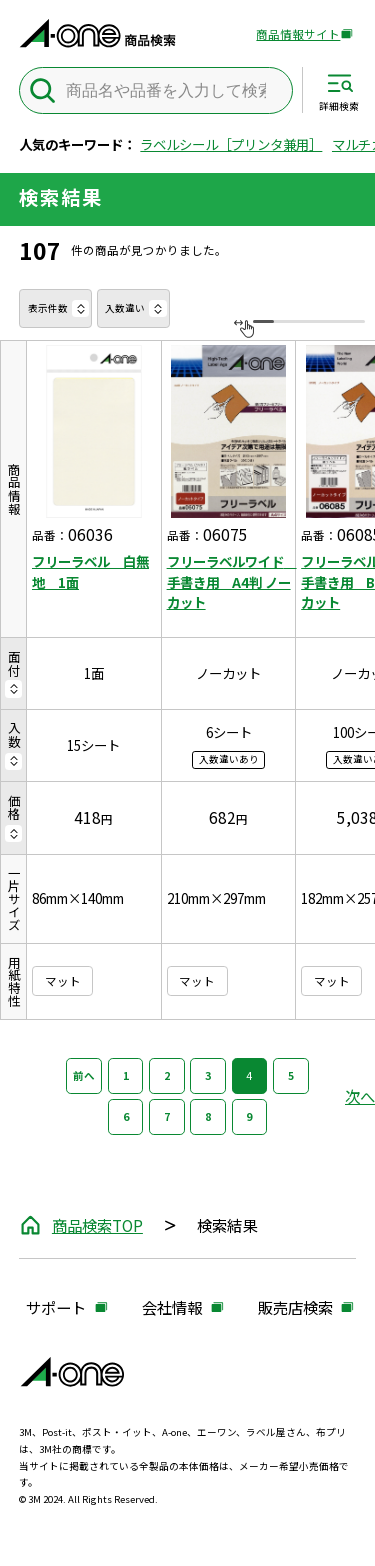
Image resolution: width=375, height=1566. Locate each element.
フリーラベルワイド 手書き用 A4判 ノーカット (229, 581)
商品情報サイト (298, 35)
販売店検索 (295, 1308)
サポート (56, 1308)
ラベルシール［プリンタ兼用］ (231, 144)
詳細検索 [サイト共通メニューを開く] (339, 106)
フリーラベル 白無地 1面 (90, 571)
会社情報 (172, 1308)
